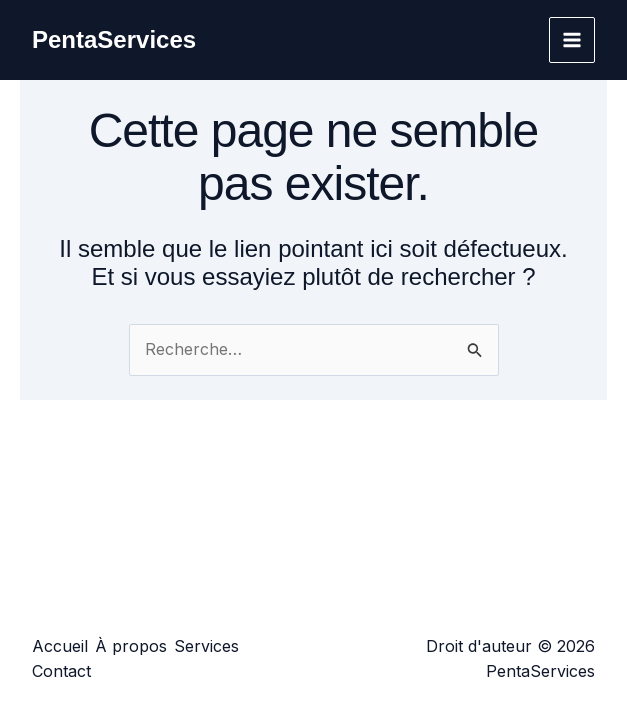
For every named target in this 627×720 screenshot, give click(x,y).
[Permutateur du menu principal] (572, 40)
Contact (61, 671)
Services (206, 646)
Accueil (60, 646)
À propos (131, 646)
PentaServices (114, 39)
